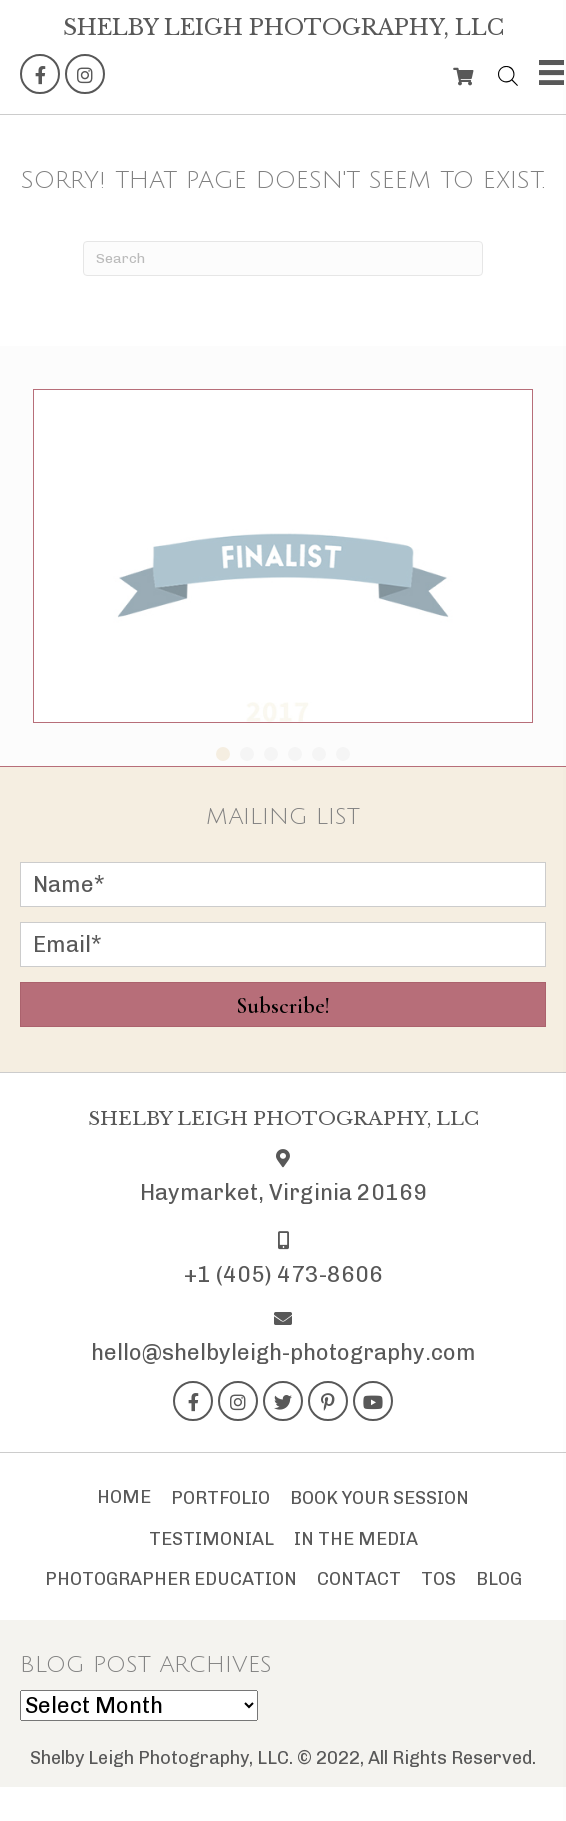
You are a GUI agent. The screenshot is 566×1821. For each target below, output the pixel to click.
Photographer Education (171, 1579)
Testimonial (211, 1539)
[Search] (283, 258)
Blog (499, 1579)
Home (124, 1497)
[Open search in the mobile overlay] (502, 72)
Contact (359, 1579)
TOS (438, 1579)
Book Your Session (379, 1498)
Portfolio (220, 1498)
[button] (40, 74)
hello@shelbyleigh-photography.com (283, 1352)
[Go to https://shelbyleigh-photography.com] (283, 28)
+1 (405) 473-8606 (283, 1274)
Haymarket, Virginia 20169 (283, 1192)
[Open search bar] (508, 72)
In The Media (356, 1539)
